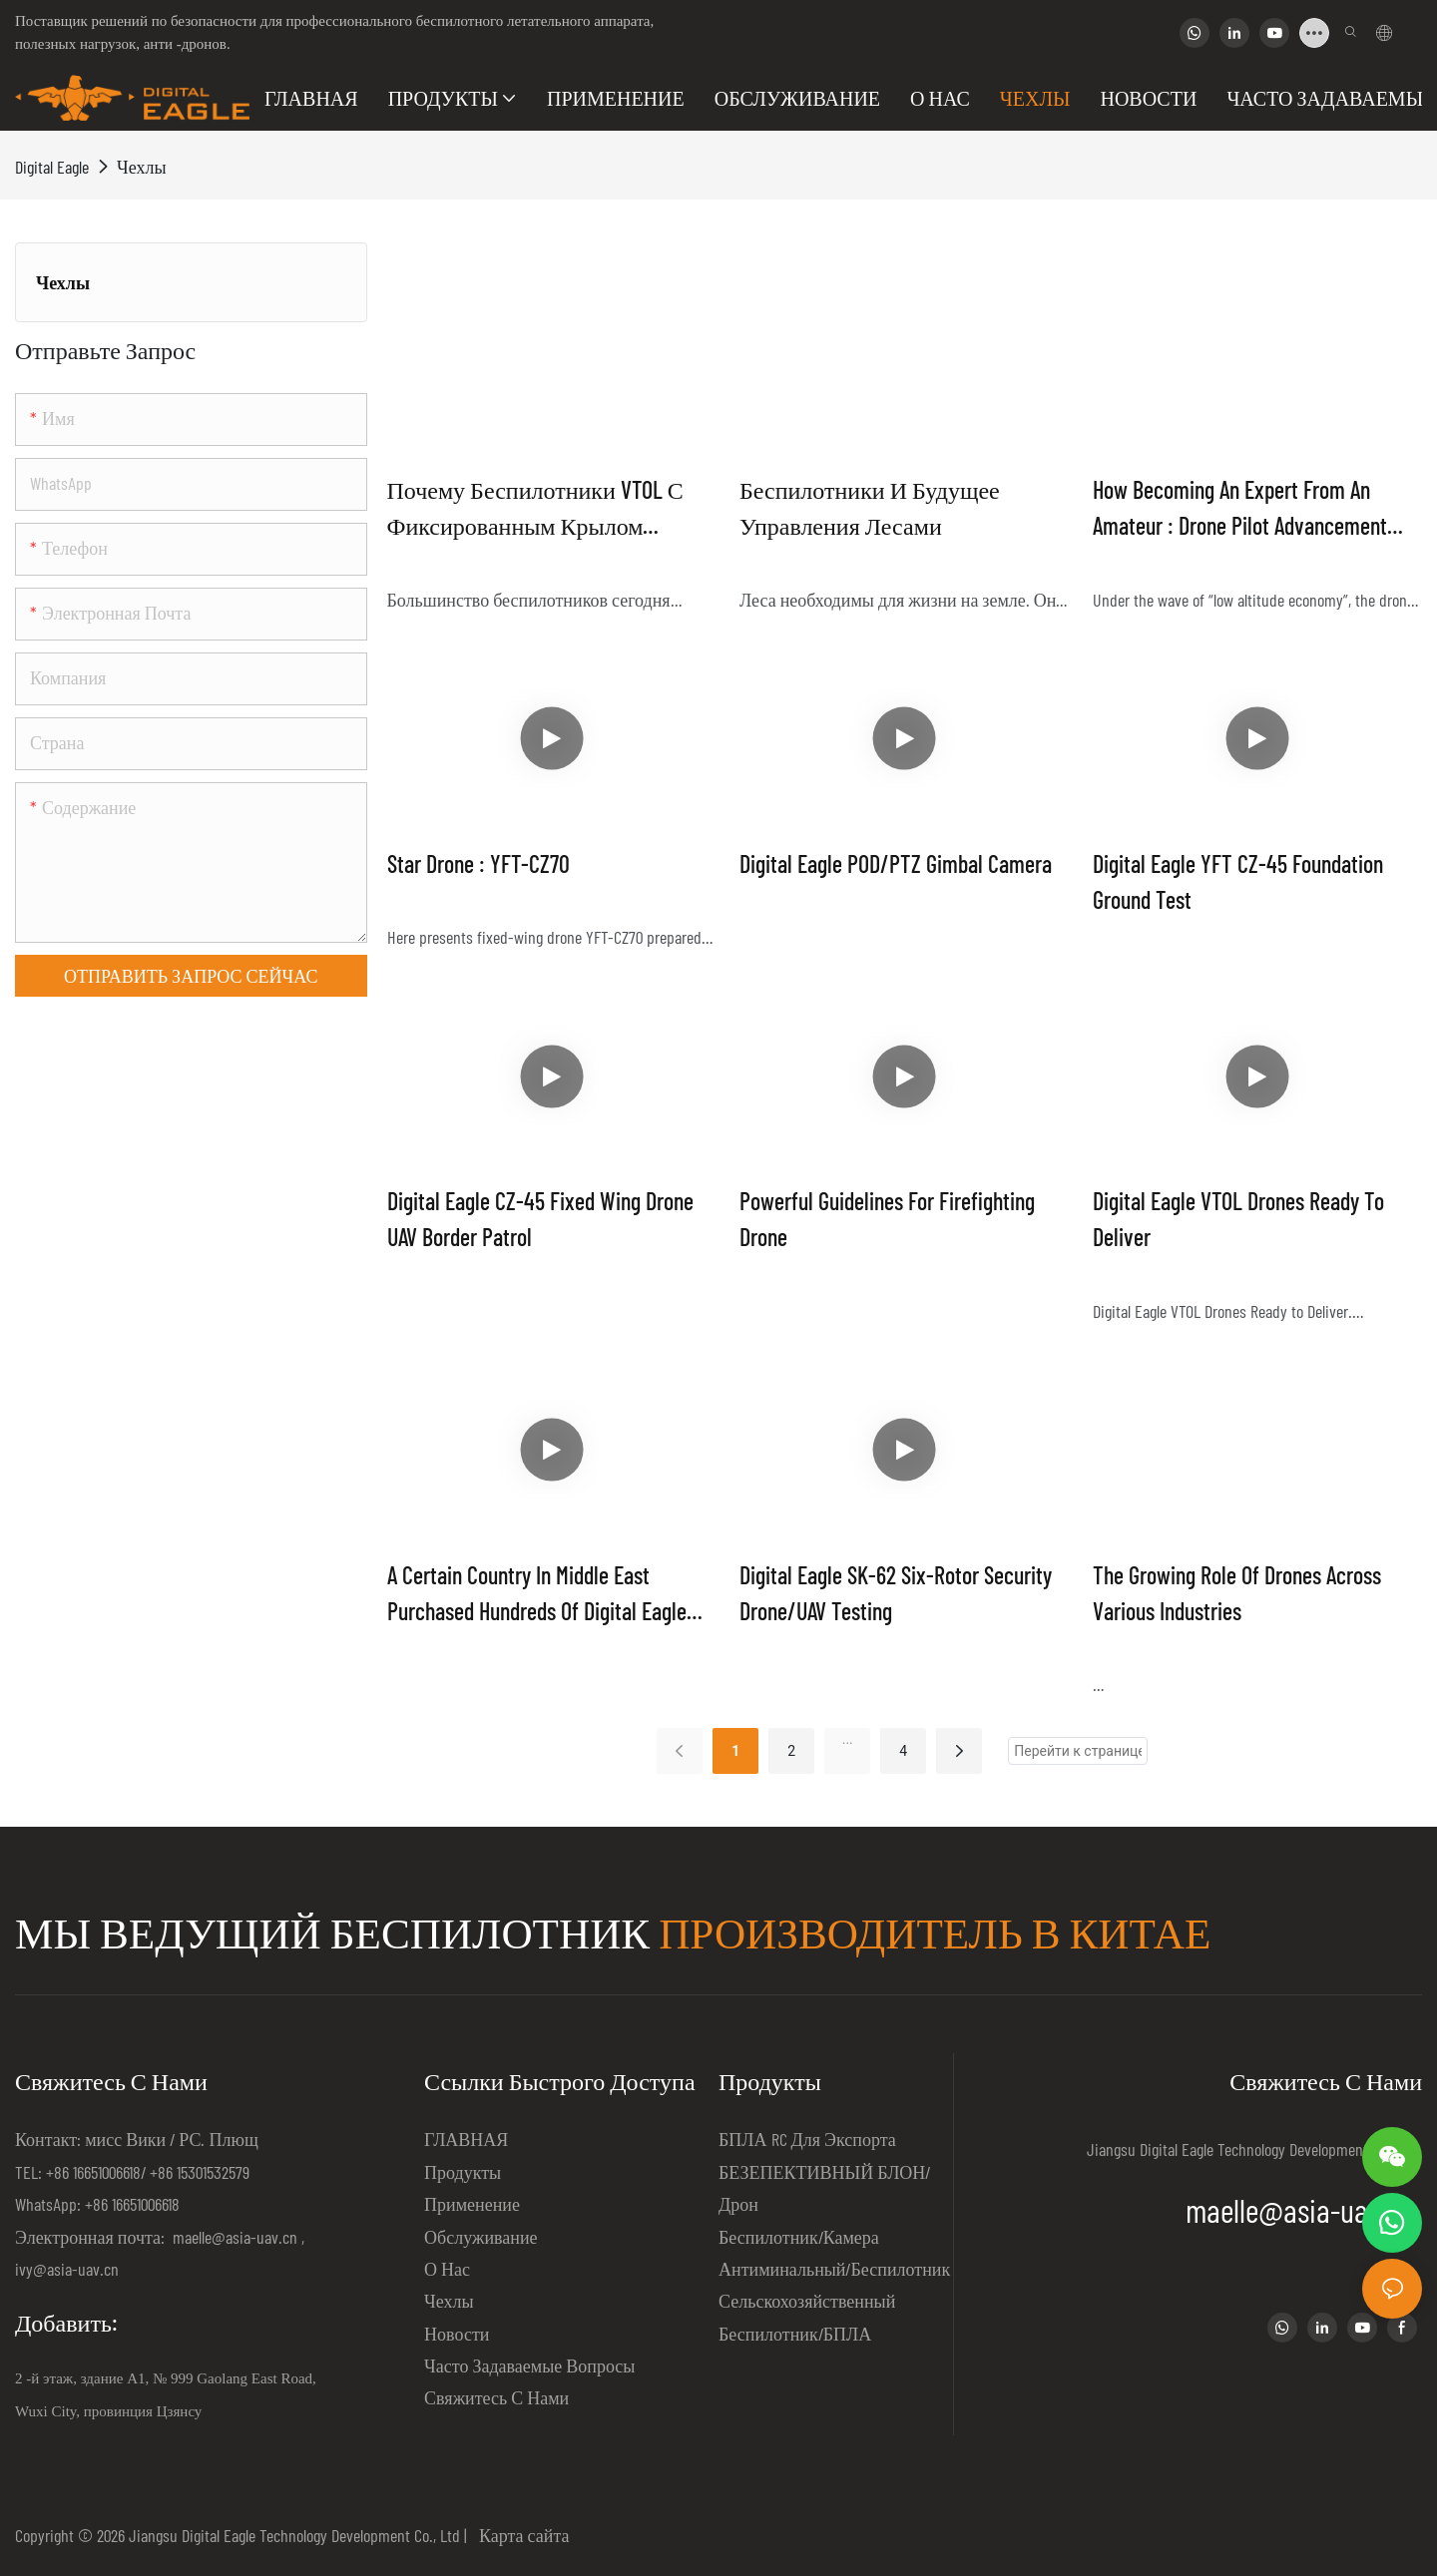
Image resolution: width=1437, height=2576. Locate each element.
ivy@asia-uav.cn (67, 2269)
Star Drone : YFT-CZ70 (478, 863)
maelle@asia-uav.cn (233, 2237)
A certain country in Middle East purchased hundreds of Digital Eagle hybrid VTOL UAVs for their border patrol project (537, 1594)
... (847, 1739)
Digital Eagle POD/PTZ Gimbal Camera (895, 863)
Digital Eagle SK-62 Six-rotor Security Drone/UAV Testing (895, 1592)
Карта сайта (520, 2535)
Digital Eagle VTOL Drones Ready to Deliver (1238, 1218)
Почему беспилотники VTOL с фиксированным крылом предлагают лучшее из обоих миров (542, 509)
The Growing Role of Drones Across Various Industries (1237, 1592)
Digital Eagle (52, 167)
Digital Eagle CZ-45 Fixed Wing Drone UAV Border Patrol (540, 1218)
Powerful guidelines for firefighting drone (887, 1218)
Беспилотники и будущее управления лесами (869, 507)
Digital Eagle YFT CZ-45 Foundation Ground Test (1238, 881)
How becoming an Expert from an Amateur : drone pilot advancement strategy (1240, 509)
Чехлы (142, 167)
